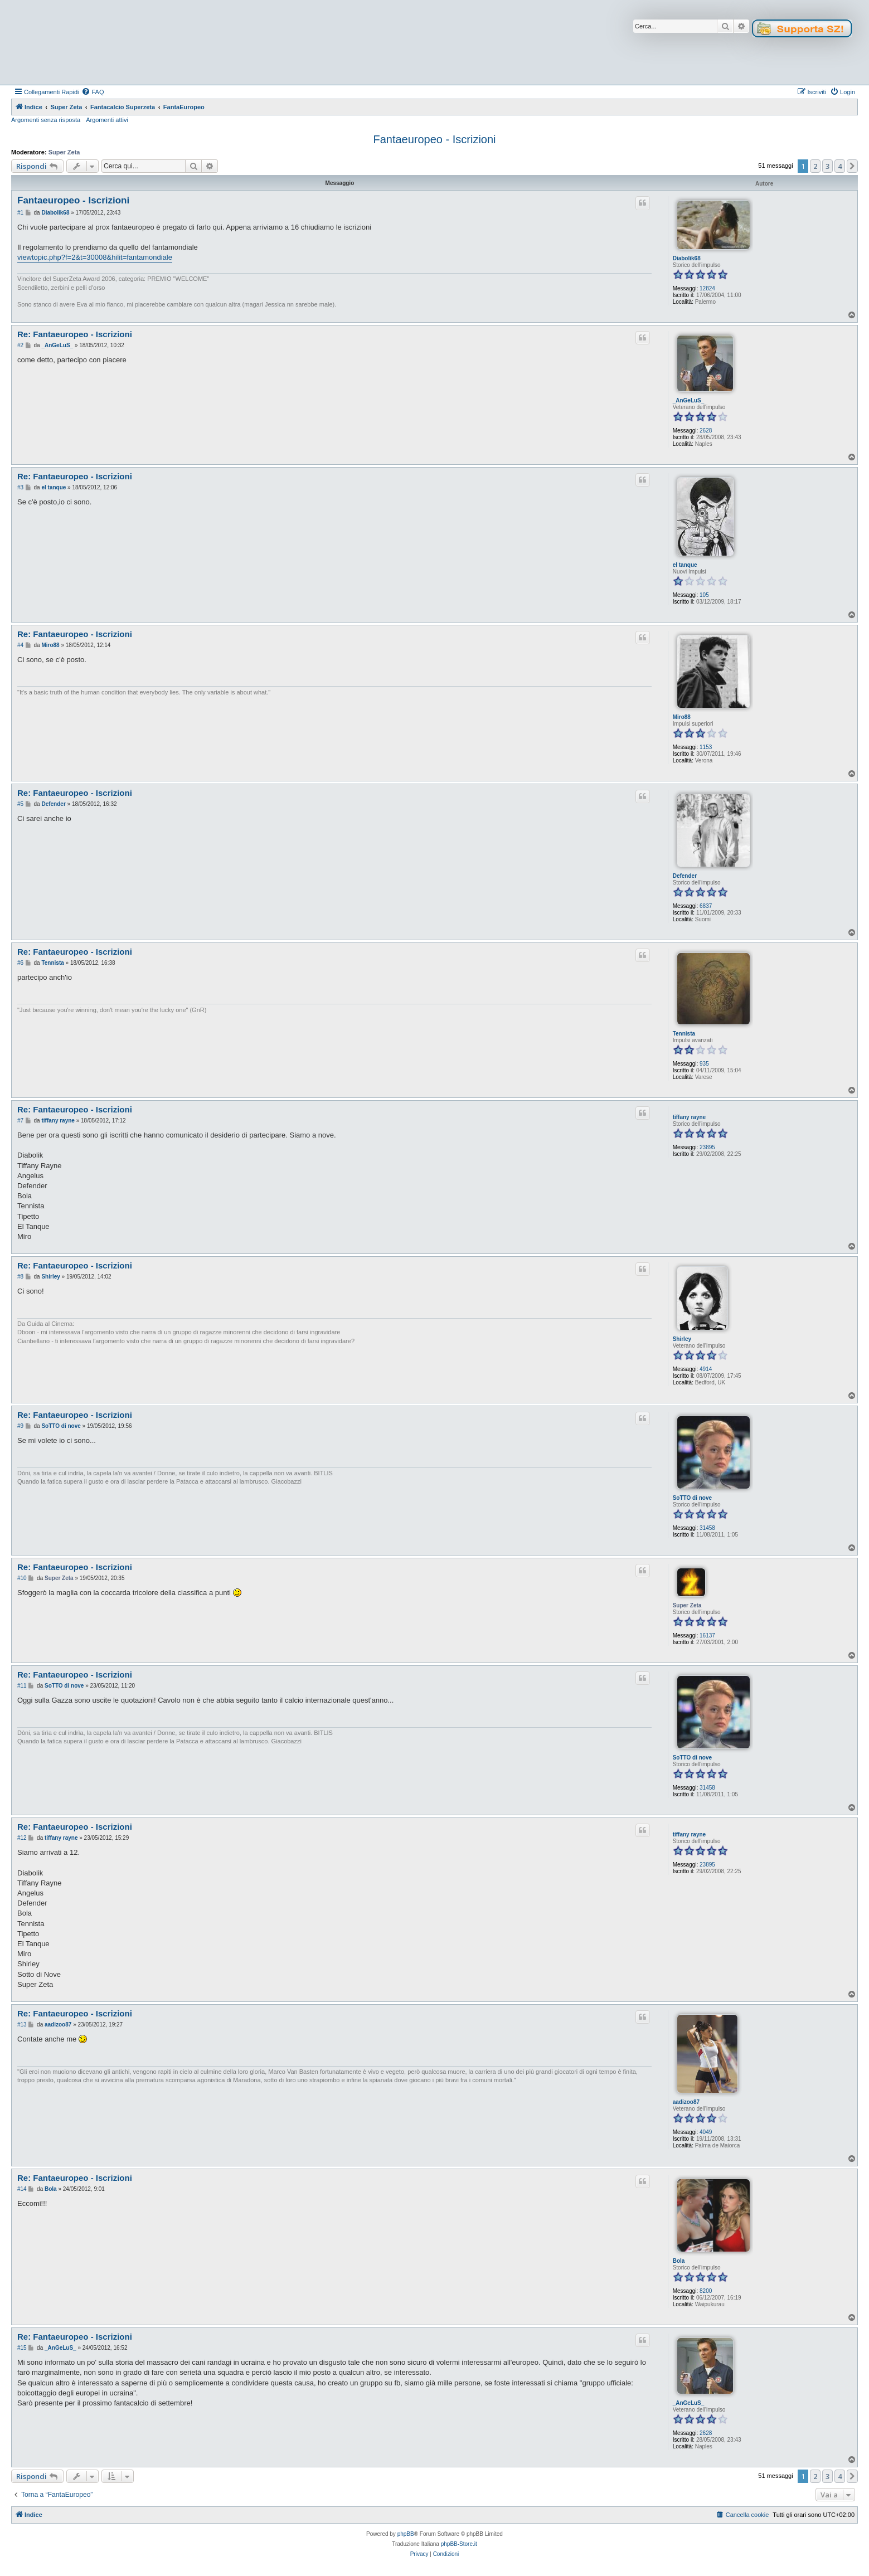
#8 (20, 1277)
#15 (22, 2348)
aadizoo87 (686, 2102)
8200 (706, 2291)
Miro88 (682, 717)
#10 (22, 1578)
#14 (22, 2189)
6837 (706, 906)
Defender (685, 876)
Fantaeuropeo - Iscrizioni (434, 139)
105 (704, 595)
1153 (706, 747)
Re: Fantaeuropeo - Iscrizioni (74, 334)
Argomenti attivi (107, 119)
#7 (20, 1120)
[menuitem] (92, 92)
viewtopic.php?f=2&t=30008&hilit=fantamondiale (94, 257)
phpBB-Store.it (459, 2544)
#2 (20, 345)
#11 (22, 1686)
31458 (707, 1528)
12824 (707, 288)
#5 (20, 804)
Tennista (684, 1034)
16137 (707, 1635)
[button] (852, 166)
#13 (22, 2024)
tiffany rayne (689, 1117)
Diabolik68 (687, 258)
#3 (20, 487)
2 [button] (815, 166)
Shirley (682, 1339)
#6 (20, 963)
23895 (707, 1147)
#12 (22, 1838)
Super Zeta (64, 152)
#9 (20, 1426)
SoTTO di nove (692, 1498)
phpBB (405, 2534)
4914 (706, 1369)
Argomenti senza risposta (45, 119)
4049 (706, 2132)
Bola (679, 2261)
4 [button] (840, 166)
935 (704, 1064)
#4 (20, 645)
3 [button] (827, 166)
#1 (20, 213)
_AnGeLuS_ (689, 400)
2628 (706, 430)
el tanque (685, 565)
